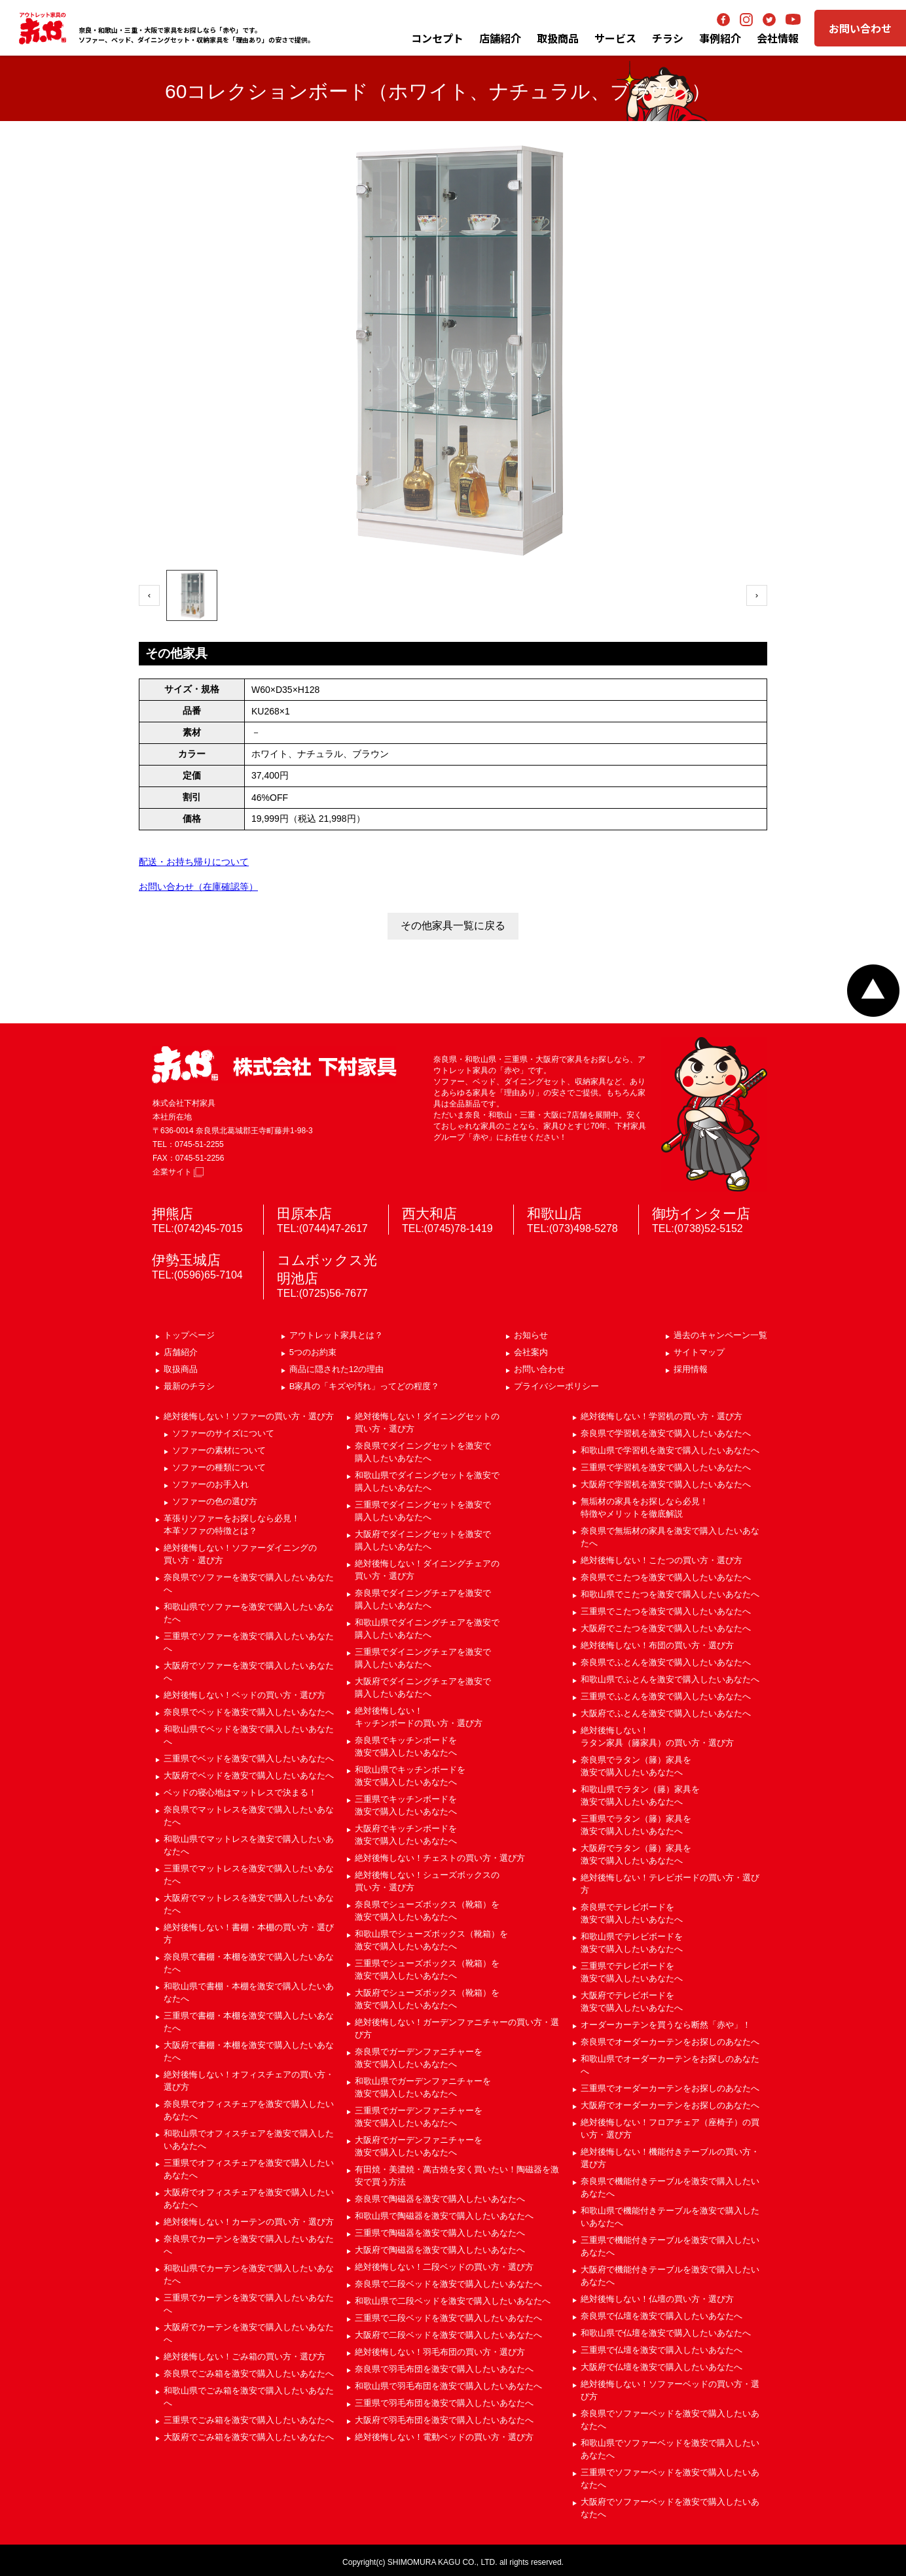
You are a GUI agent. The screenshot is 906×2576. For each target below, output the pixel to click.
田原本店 (304, 1213)
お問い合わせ (860, 28)
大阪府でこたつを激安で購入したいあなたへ (666, 1628)
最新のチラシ (189, 1386)
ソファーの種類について (219, 1467)
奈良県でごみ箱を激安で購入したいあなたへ (249, 2373)
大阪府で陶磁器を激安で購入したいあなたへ (440, 2250)
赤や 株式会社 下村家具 (274, 1065)
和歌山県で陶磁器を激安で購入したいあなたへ (444, 2216)
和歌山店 (554, 1213)
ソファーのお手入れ (210, 1484)
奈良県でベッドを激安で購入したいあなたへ (249, 1712)
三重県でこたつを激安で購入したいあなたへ (666, 1611)
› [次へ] (756, 595)
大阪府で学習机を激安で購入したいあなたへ (666, 1484)
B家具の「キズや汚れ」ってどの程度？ (364, 1386)
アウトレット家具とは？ (336, 1335)
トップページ (189, 1335)
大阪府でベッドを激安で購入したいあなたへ (249, 1775)
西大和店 (429, 1213)
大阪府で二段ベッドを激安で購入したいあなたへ (448, 2335)
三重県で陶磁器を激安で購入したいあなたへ (440, 2233)
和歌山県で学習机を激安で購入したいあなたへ (670, 1450)
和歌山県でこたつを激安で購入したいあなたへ (670, 1594)
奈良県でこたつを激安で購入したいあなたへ (666, 1577)
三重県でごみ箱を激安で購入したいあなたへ (249, 2420)
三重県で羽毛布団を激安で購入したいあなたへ (444, 2403)
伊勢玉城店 (186, 1259)
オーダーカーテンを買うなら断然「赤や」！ (666, 2025)
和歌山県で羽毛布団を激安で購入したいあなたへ (448, 2386)
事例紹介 (720, 38)
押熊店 (172, 1213)
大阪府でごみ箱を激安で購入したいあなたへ (249, 2437)
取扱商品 (181, 1369)
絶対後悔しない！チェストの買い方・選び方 (440, 1858)
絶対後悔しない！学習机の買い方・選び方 (661, 1416)
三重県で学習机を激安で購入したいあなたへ (666, 1467)
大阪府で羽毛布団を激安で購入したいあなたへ (444, 2420)
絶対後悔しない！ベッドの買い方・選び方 (244, 1695)
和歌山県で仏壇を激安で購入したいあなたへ (666, 2333)
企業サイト (178, 1171)
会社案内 (531, 1352)
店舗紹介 (500, 38)
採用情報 (691, 1369)
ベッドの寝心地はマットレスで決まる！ (240, 1792)
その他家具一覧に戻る (453, 925)
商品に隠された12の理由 (336, 1369)
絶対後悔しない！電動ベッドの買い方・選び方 (444, 2437)
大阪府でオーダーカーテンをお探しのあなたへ (670, 2105)
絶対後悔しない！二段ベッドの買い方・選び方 (444, 2267)
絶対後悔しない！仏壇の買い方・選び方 (657, 2299)
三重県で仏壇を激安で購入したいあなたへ (661, 2350)
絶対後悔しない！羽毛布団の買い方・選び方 (440, 2352)
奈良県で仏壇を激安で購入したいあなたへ (661, 2316)
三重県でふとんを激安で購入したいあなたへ (666, 1696)
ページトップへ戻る (873, 990)
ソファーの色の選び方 (214, 1501)
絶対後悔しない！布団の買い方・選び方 (657, 1645)
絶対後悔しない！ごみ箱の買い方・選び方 (244, 2356)
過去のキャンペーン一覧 (720, 1335)
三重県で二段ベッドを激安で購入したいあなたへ (448, 2318)
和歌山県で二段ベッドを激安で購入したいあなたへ (453, 2301)
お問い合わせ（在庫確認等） (198, 886)
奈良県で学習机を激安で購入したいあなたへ (666, 1433)
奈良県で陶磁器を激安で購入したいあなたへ (440, 2199)
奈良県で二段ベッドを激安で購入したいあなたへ (448, 2284)
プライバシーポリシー (556, 1386)
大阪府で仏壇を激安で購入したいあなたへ (661, 2367)
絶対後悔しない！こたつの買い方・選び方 (661, 1560)
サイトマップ (699, 1352)
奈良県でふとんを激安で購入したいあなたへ (666, 1662)
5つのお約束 (312, 1352)
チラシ (667, 38)
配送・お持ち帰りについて (194, 861)
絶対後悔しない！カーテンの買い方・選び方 (249, 2222)
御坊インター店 (701, 1213)
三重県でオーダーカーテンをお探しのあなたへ (670, 2088)
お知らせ (531, 1335)
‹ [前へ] (149, 595)
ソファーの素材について (219, 1450)
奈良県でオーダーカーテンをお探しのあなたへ (670, 2042)
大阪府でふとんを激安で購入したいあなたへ (666, 1713)
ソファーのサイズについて (223, 1433)
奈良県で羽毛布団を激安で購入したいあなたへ (444, 2369)
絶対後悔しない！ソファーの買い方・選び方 (249, 1416)
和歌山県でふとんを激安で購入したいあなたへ (670, 1679)
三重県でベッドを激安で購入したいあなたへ (249, 1758)
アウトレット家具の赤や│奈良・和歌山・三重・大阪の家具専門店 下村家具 (42, 28)
